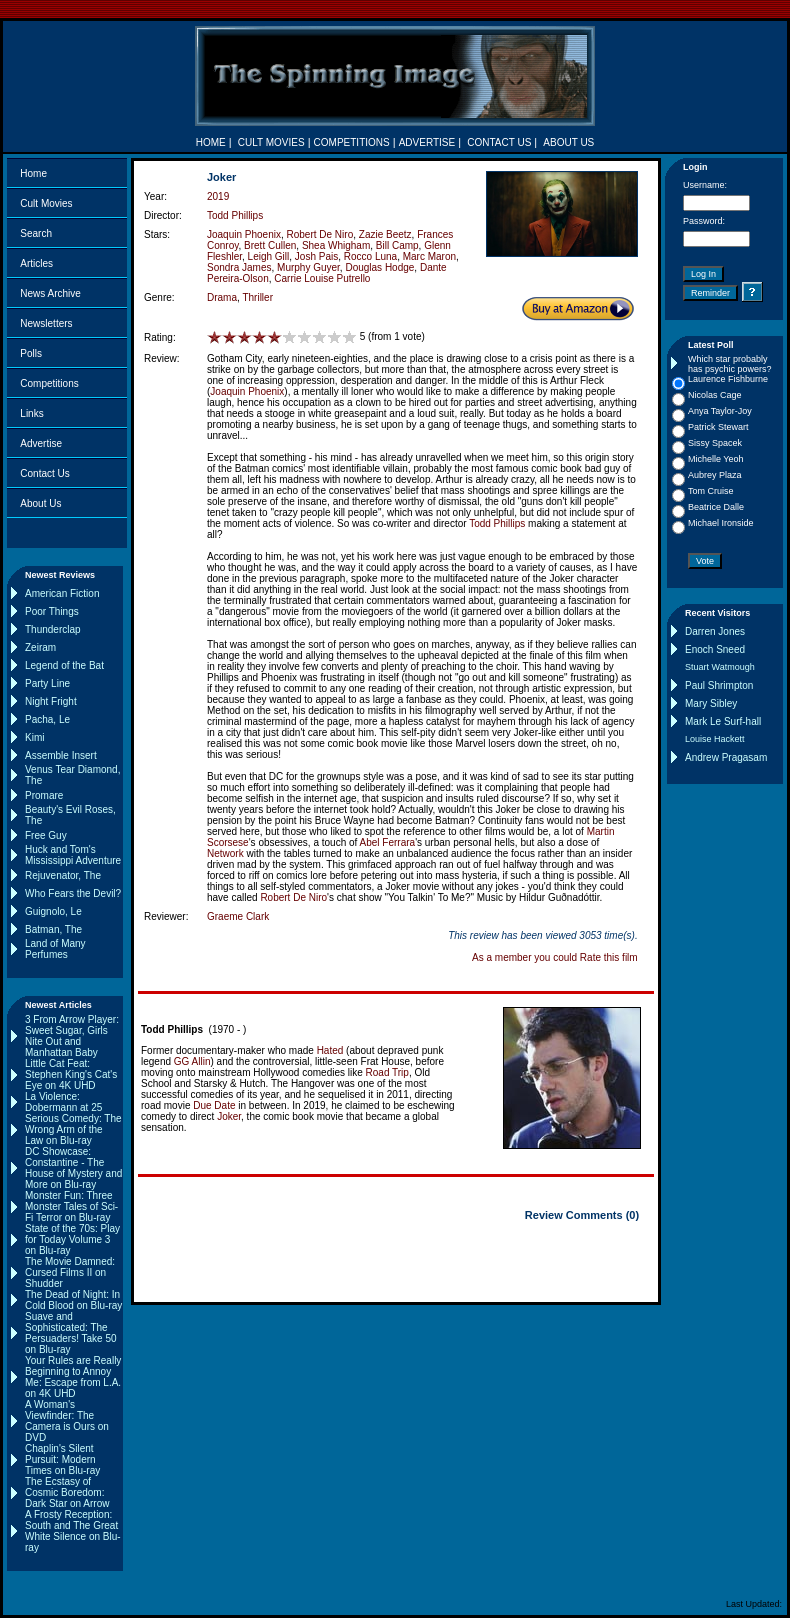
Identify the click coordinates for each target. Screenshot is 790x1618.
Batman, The (53, 929)
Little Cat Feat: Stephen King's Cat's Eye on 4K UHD (71, 1074)
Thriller (257, 297)
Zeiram (40, 647)
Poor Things (52, 611)
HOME (211, 142)
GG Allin (192, 1061)
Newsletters (46, 323)
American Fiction (62, 593)
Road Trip (387, 1072)
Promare (44, 795)
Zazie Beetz (385, 234)
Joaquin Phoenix (244, 234)
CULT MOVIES (271, 142)
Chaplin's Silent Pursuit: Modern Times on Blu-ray (62, 1459)
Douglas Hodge (379, 267)
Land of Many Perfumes (55, 949)
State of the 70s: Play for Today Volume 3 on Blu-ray (72, 1239)
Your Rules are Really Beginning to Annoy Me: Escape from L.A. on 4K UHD (73, 1377)
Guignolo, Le (53, 911)
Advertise (41, 443)
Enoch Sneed (715, 649)
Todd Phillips (235, 215)
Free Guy (46, 835)
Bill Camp (397, 245)
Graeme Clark (238, 916)
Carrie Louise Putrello (322, 278)
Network (225, 853)
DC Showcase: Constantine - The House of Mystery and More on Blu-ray (73, 1168)
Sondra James (239, 267)
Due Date (214, 1105)
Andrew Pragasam (726, 757)
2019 (218, 196)
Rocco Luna (370, 256)
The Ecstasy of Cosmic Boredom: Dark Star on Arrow (67, 1492)
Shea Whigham (336, 245)
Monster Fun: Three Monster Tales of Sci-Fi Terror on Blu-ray (71, 1206)
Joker (229, 1116)
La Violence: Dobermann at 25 (63, 1102)
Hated (330, 1050)
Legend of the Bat (64, 665)
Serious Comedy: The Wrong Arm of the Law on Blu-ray (73, 1129)
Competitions (49, 383)
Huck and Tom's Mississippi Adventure (73, 855)
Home (33, 173)
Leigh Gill (269, 256)
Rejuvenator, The (63, 875)
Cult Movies (46, 203)
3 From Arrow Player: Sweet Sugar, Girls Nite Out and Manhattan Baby (72, 1036)
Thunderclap (53, 629)
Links (31, 413)
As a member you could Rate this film (555, 957)
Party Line (47, 683)
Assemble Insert (61, 755)
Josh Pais (316, 256)
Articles (36, 263)
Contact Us (44, 473)
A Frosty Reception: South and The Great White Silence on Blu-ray (73, 1531)
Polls (31, 353)
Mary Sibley (711, 703)
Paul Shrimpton (719, 685)
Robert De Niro (320, 234)
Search (36, 233)
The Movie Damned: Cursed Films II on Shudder (70, 1272)
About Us (40, 503)
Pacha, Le (47, 719)
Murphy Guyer (308, 267)
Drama (222, 297)
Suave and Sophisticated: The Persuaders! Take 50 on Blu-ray (71, 1333)
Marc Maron (429, 256)
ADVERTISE (427, 142)
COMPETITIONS (352, 142)
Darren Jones (715, 631)
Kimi (34, 737)
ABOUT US (568, 142)
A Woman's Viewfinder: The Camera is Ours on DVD (67, 1421)
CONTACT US (499, 142)
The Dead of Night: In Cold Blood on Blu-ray (73, 1300)
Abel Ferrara (388, 842)
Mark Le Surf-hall (723, 721)
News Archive (50, 293)
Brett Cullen (270, 245)
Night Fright (51, 701)
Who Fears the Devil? (73, 893)
